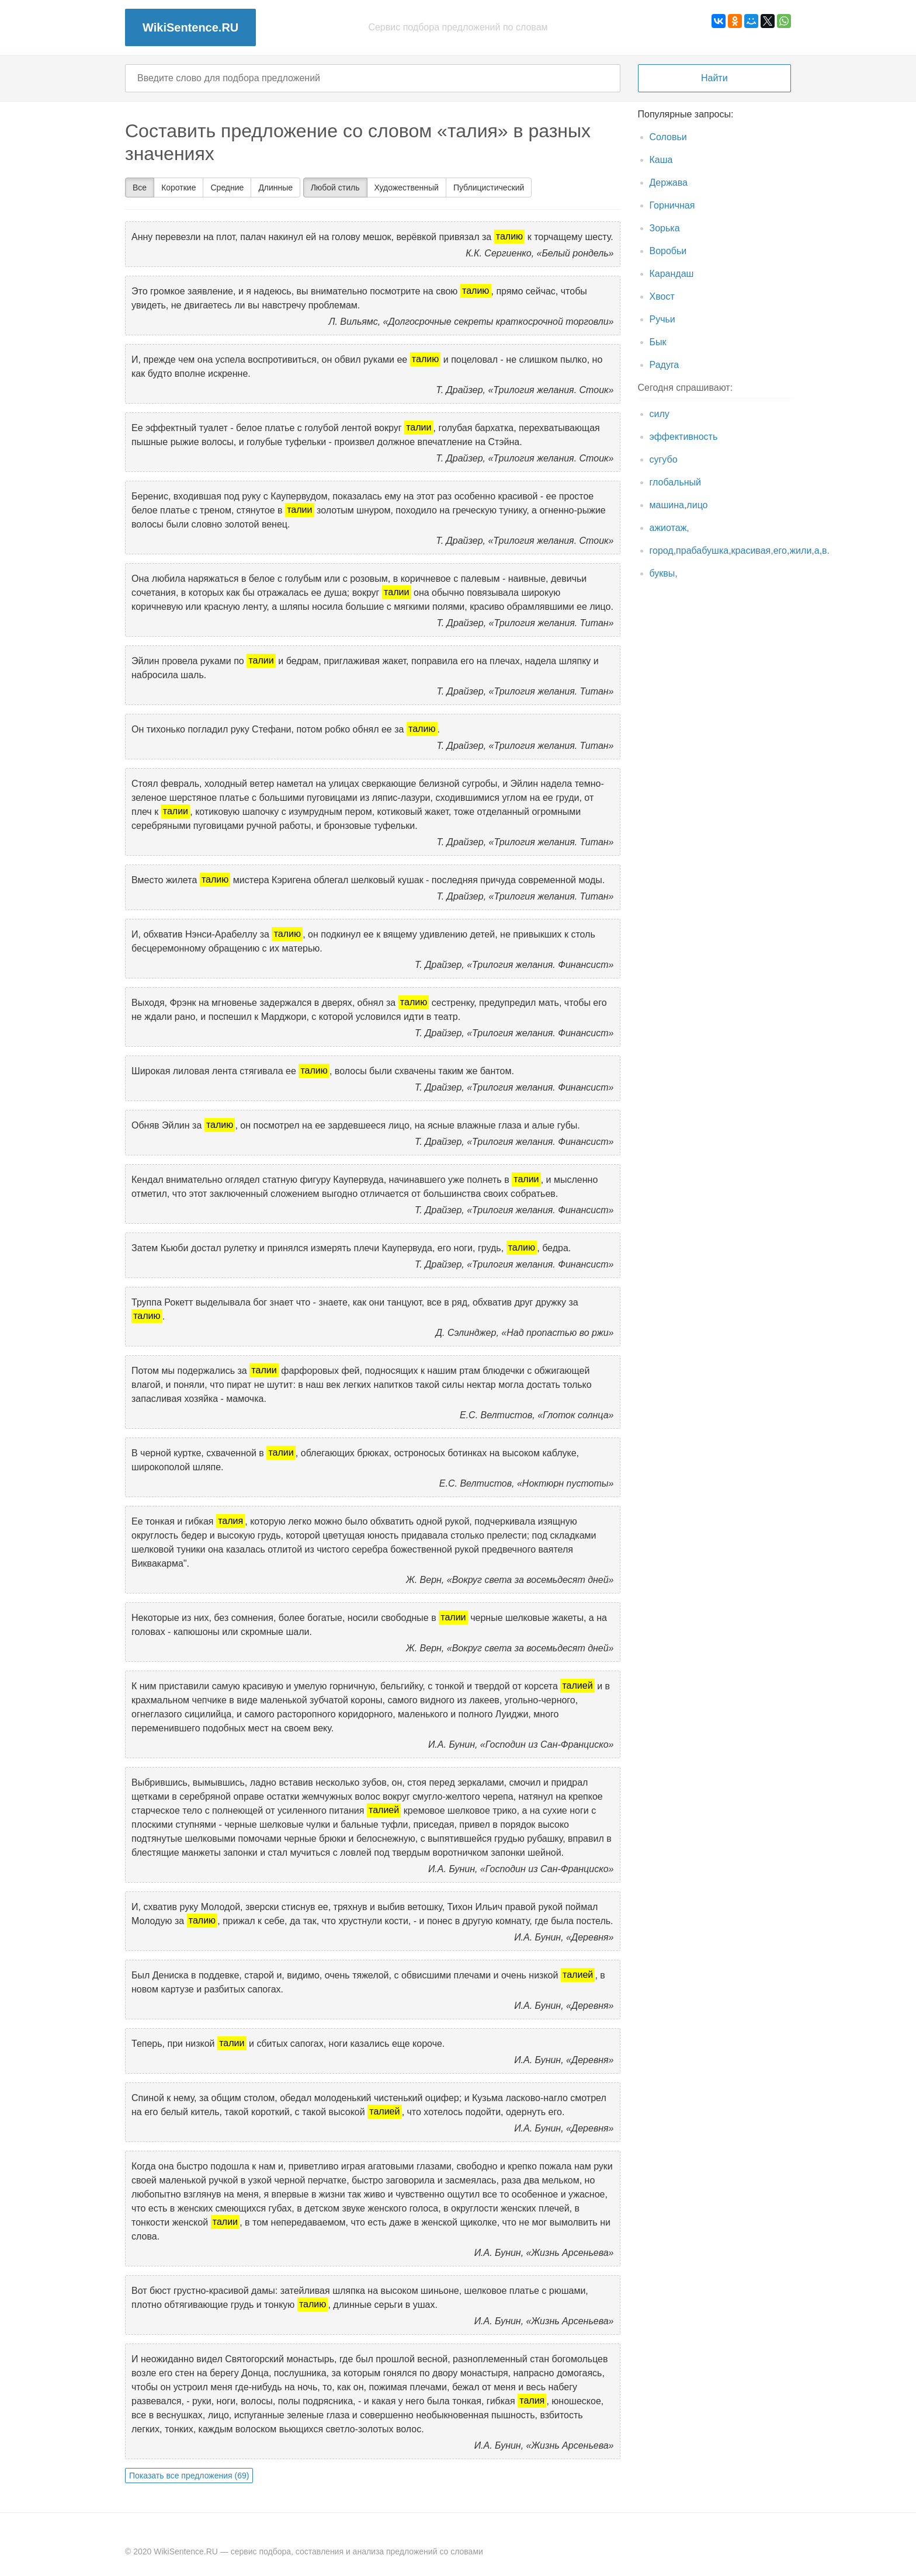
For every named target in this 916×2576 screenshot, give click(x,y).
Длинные (275, 187)
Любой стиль (335, 187)
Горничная (672, 205)
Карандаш (672, 274)
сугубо (664, 459)
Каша (661, 160)
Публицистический (489, 187)
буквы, (664, 573)
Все (140, 187)
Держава (669, 183)
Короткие (178, 187)
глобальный (676, 482)
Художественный (406, 187)
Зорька (665, 228)
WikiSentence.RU (190, 27)
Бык (658, 342)
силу (659, 414)
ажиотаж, (669, 528)
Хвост (662, 296)
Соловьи (668, 137)
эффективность (684, 437)
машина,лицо (679, 505)
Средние (227, 187)
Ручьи (662, 319)
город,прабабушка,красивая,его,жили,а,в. (740, 551)
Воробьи (668, 251)
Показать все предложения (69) (189, 2475)
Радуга (664, 365)
